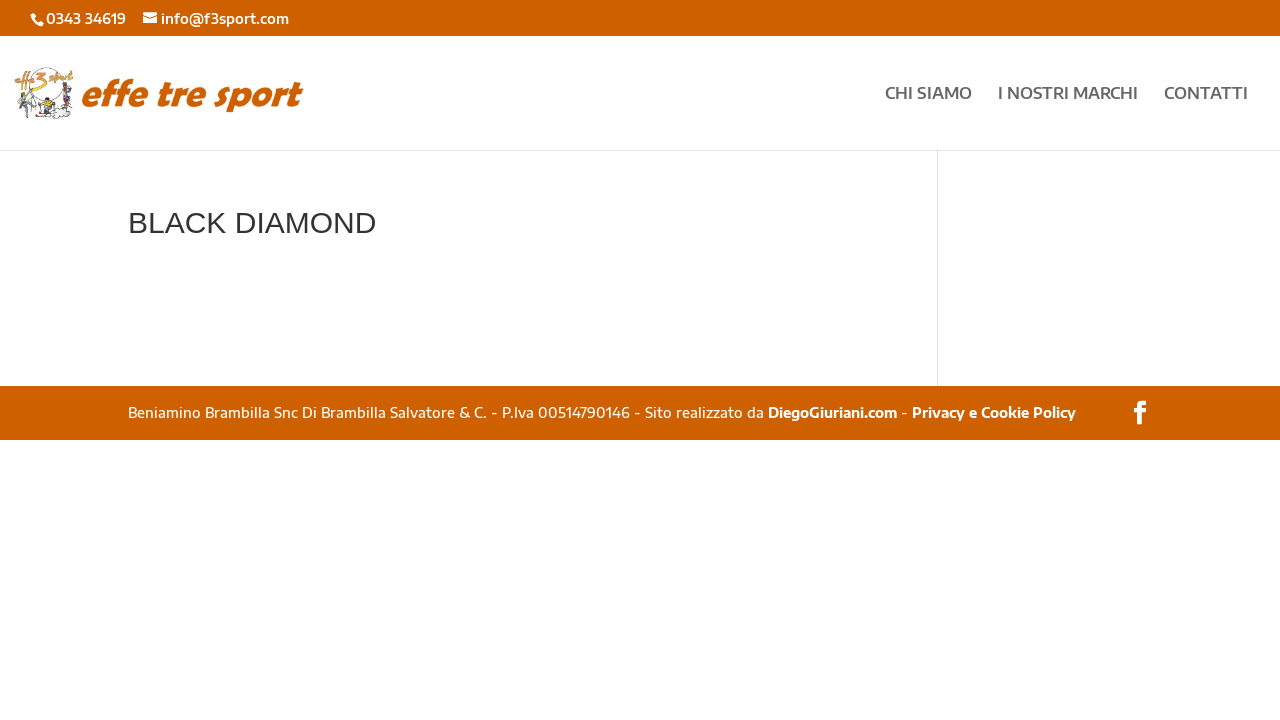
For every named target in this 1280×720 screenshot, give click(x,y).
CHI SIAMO (928, 94)
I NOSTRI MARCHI (1068, 94)
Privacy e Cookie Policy (994, 412)
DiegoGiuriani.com (832, 412)
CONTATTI (1206, 94)
